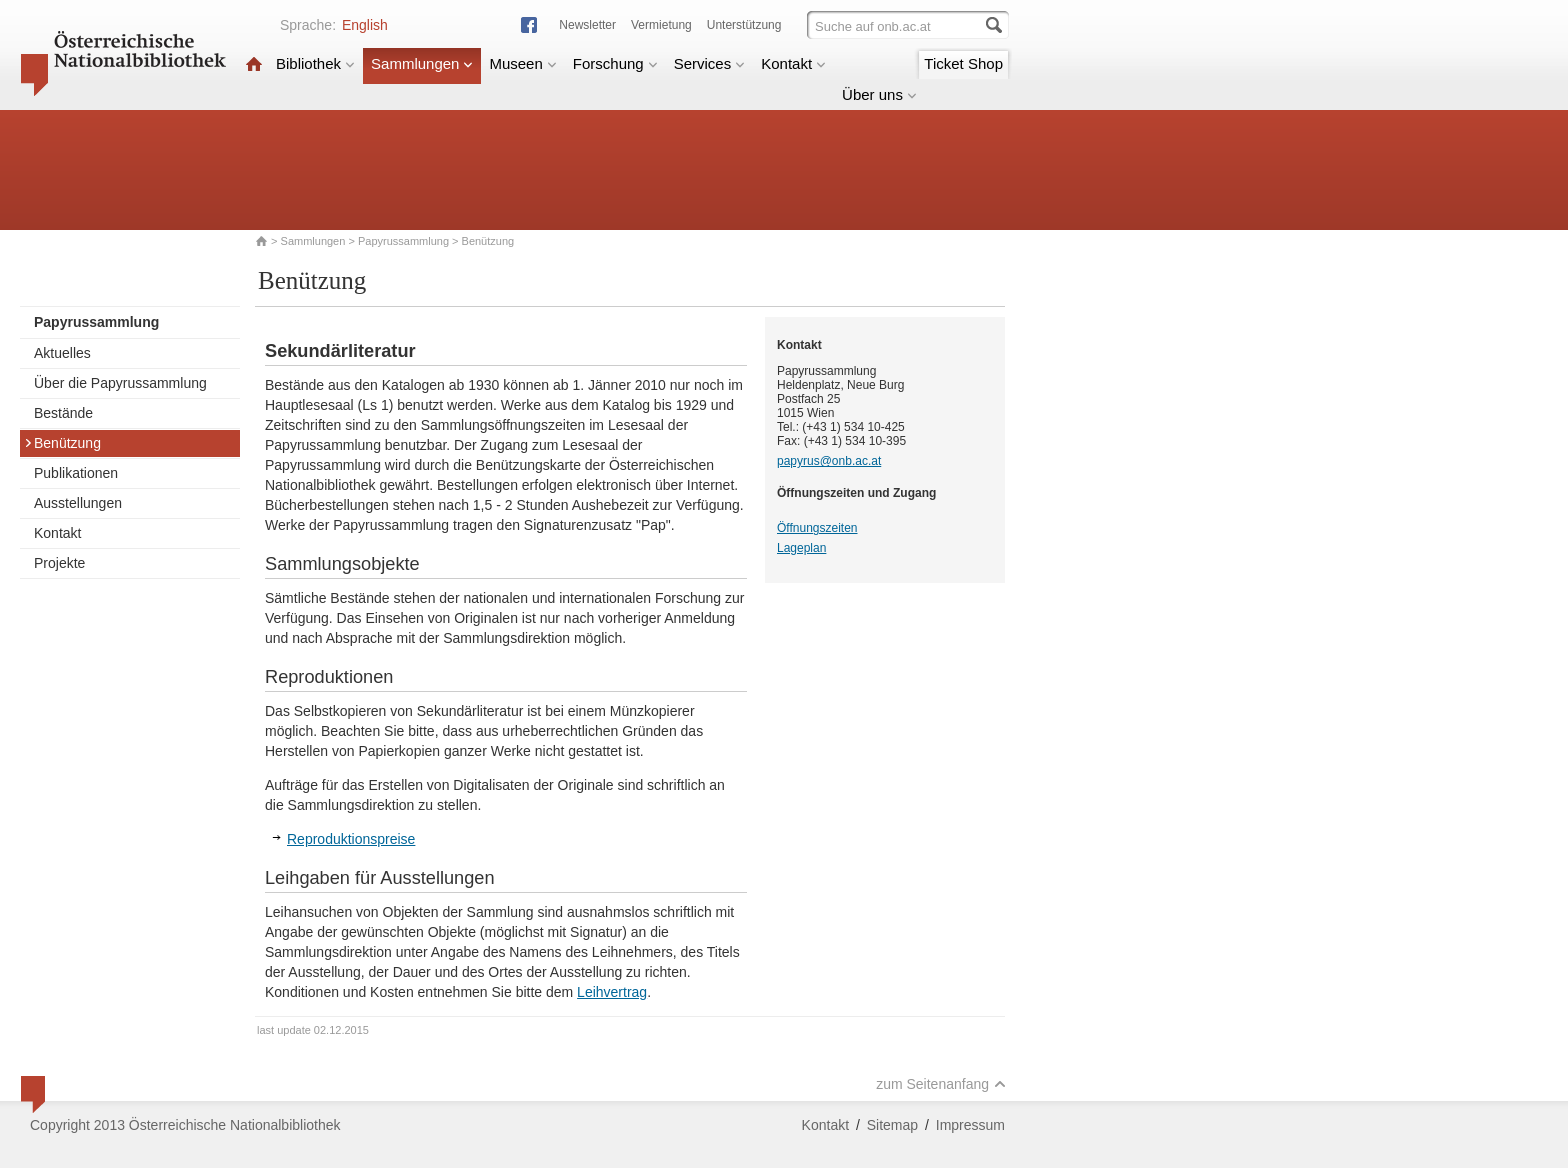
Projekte (59, 563)
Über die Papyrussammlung (120, 383)
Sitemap (892, 1125)
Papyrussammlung (403, 241)
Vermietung (661, 25)
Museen (522, 63)
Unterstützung (744, 25)
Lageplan (801, 548)
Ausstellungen (78, 503)
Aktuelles (62, 353)
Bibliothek (315, 63)
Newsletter (587, 25)
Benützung (62, 443)
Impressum (970, 1125)
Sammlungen (422, 63)
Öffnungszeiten (817, 528)
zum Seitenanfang (941, 1084)
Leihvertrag (612, 992)
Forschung (615, 63)
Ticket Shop (963, 63)
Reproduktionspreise (351, 839)
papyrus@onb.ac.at (829, 461)
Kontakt (793, 63)
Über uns (879, 94)
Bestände (63, 413)
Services (710, 63)
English (365, 25)
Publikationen (76, 473)
